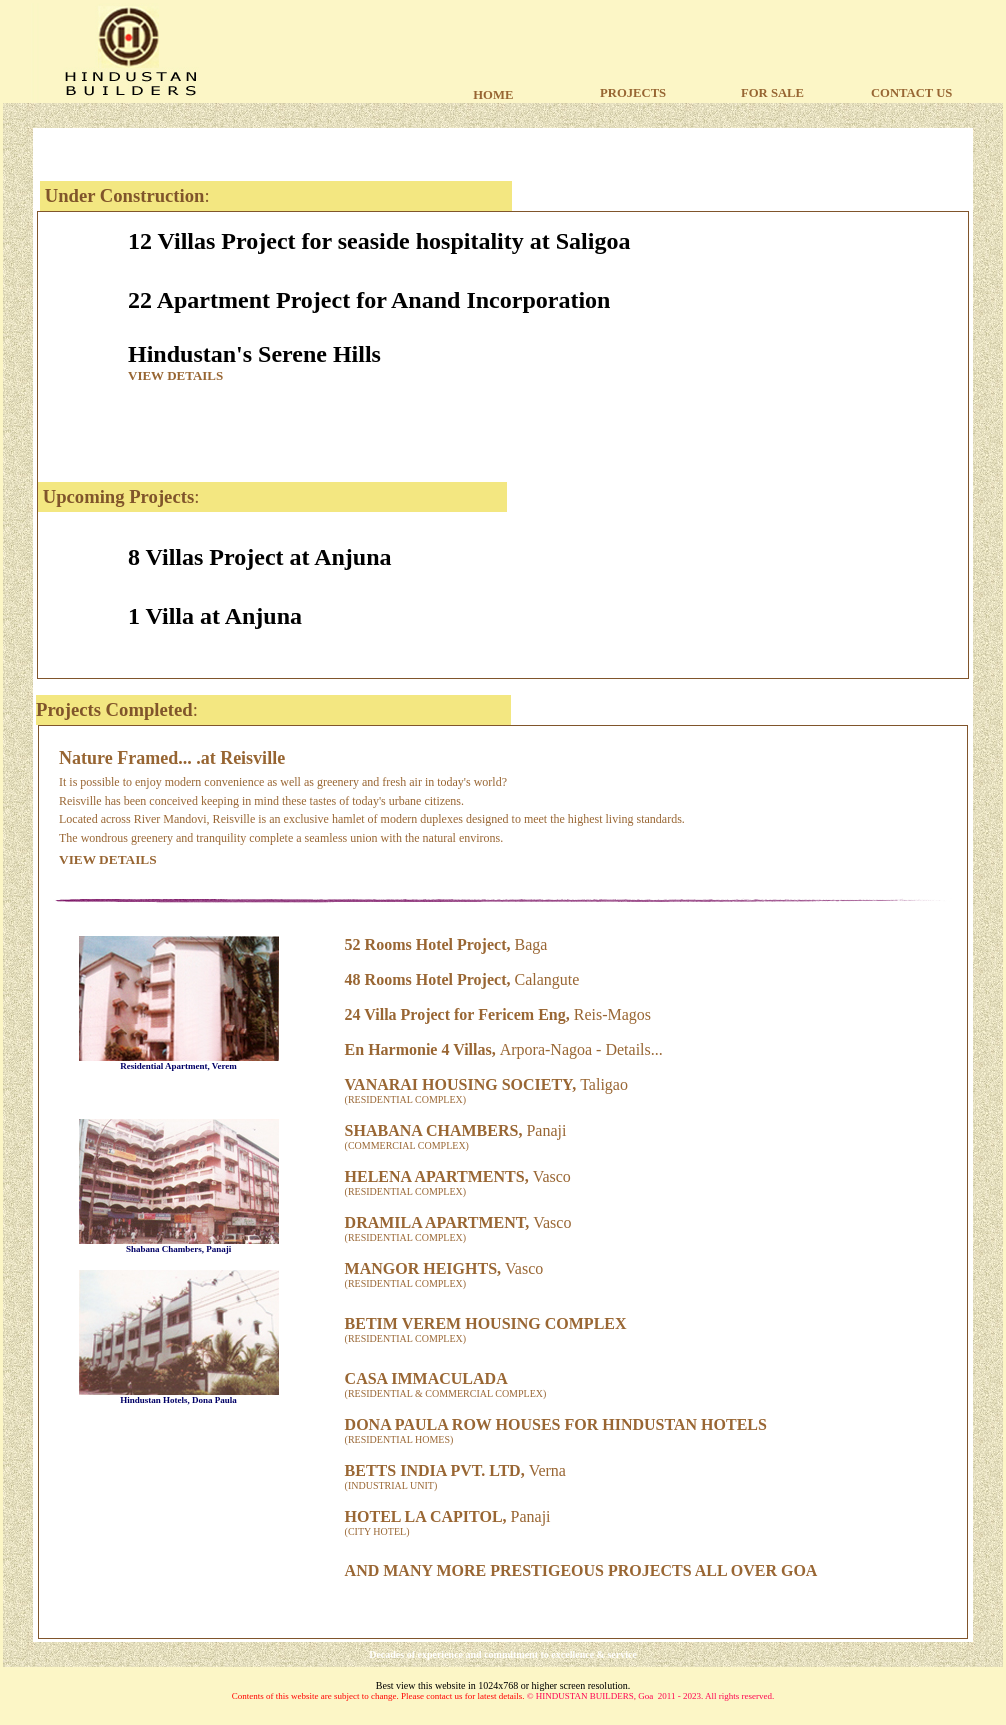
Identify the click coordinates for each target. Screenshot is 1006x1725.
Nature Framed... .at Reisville (172, 758)
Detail (624, 1049)
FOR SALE (772, 93)
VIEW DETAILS (175, 375)
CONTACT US (911, 93)
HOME (493, 95)
